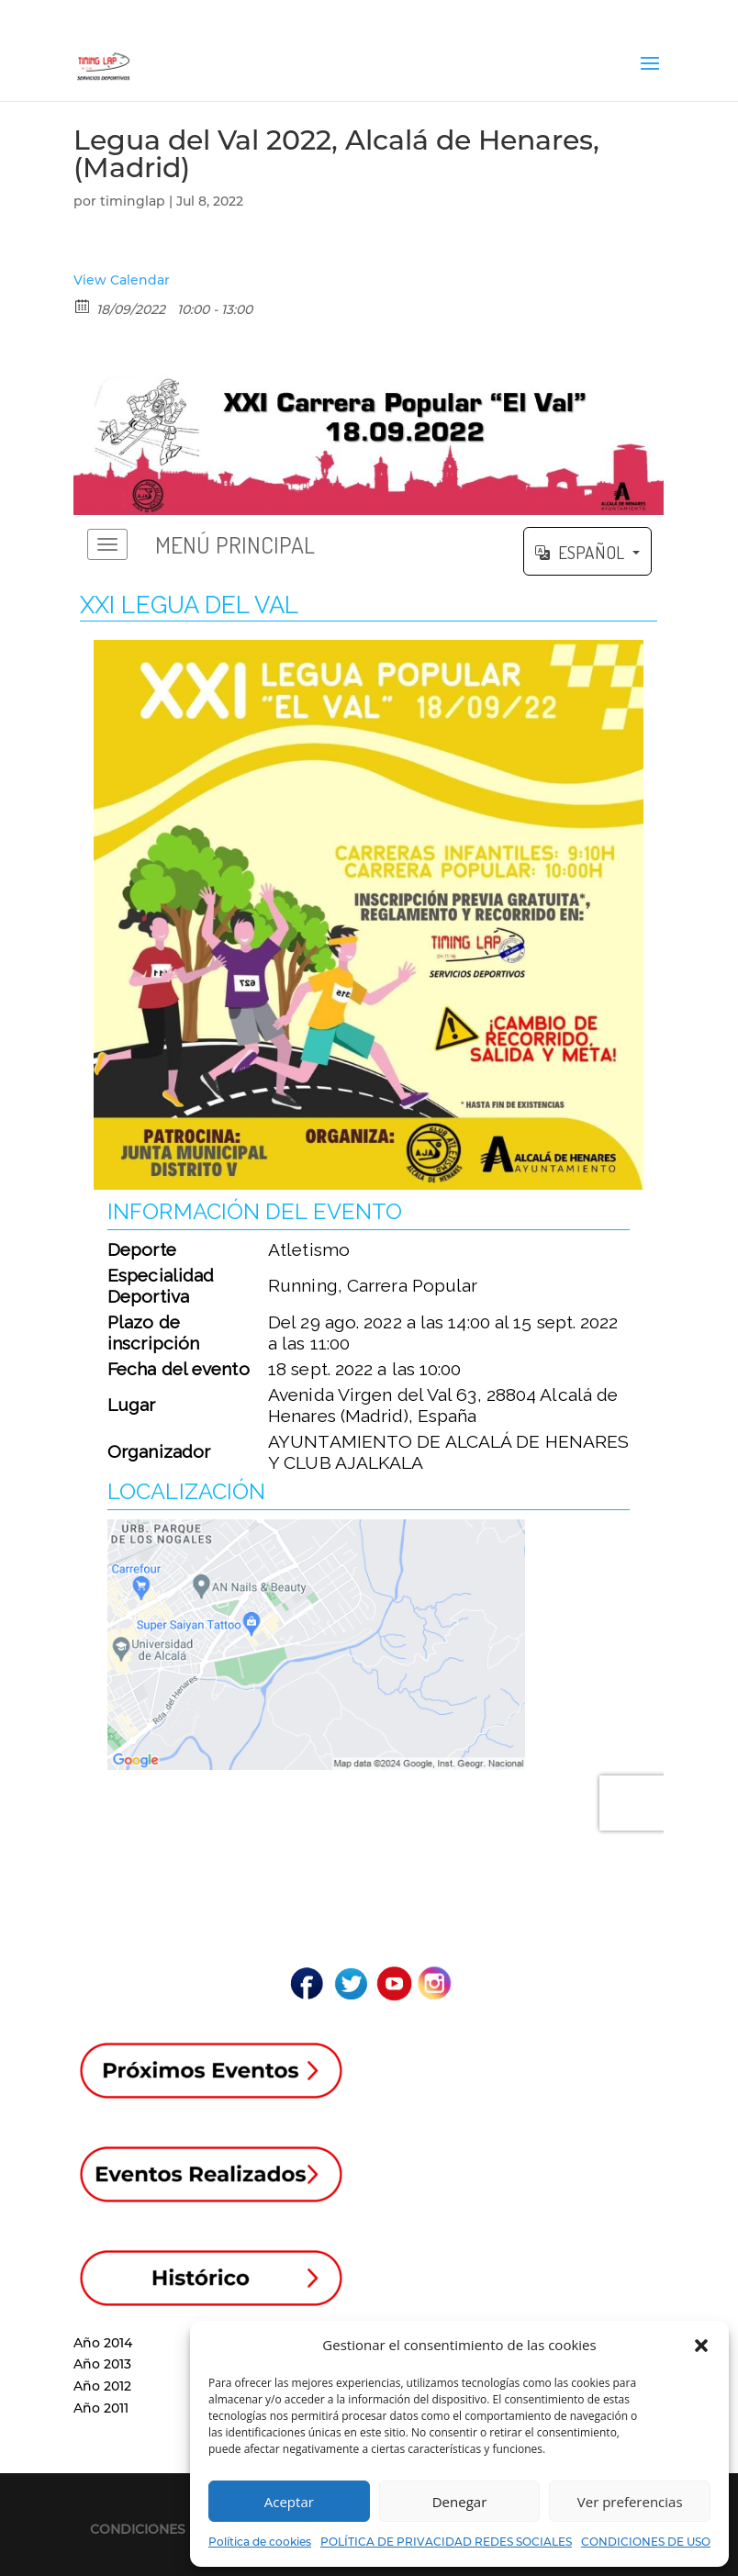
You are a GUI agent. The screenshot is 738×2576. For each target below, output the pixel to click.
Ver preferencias (630, 2501)
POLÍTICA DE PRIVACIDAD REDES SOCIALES (446, 2541)
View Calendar (121, 280)
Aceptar (289, 2501)
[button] (701, 2345)
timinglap (132, 201)
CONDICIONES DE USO (645, 2541)
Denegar (459, 2501)
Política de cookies (259, 2541)
